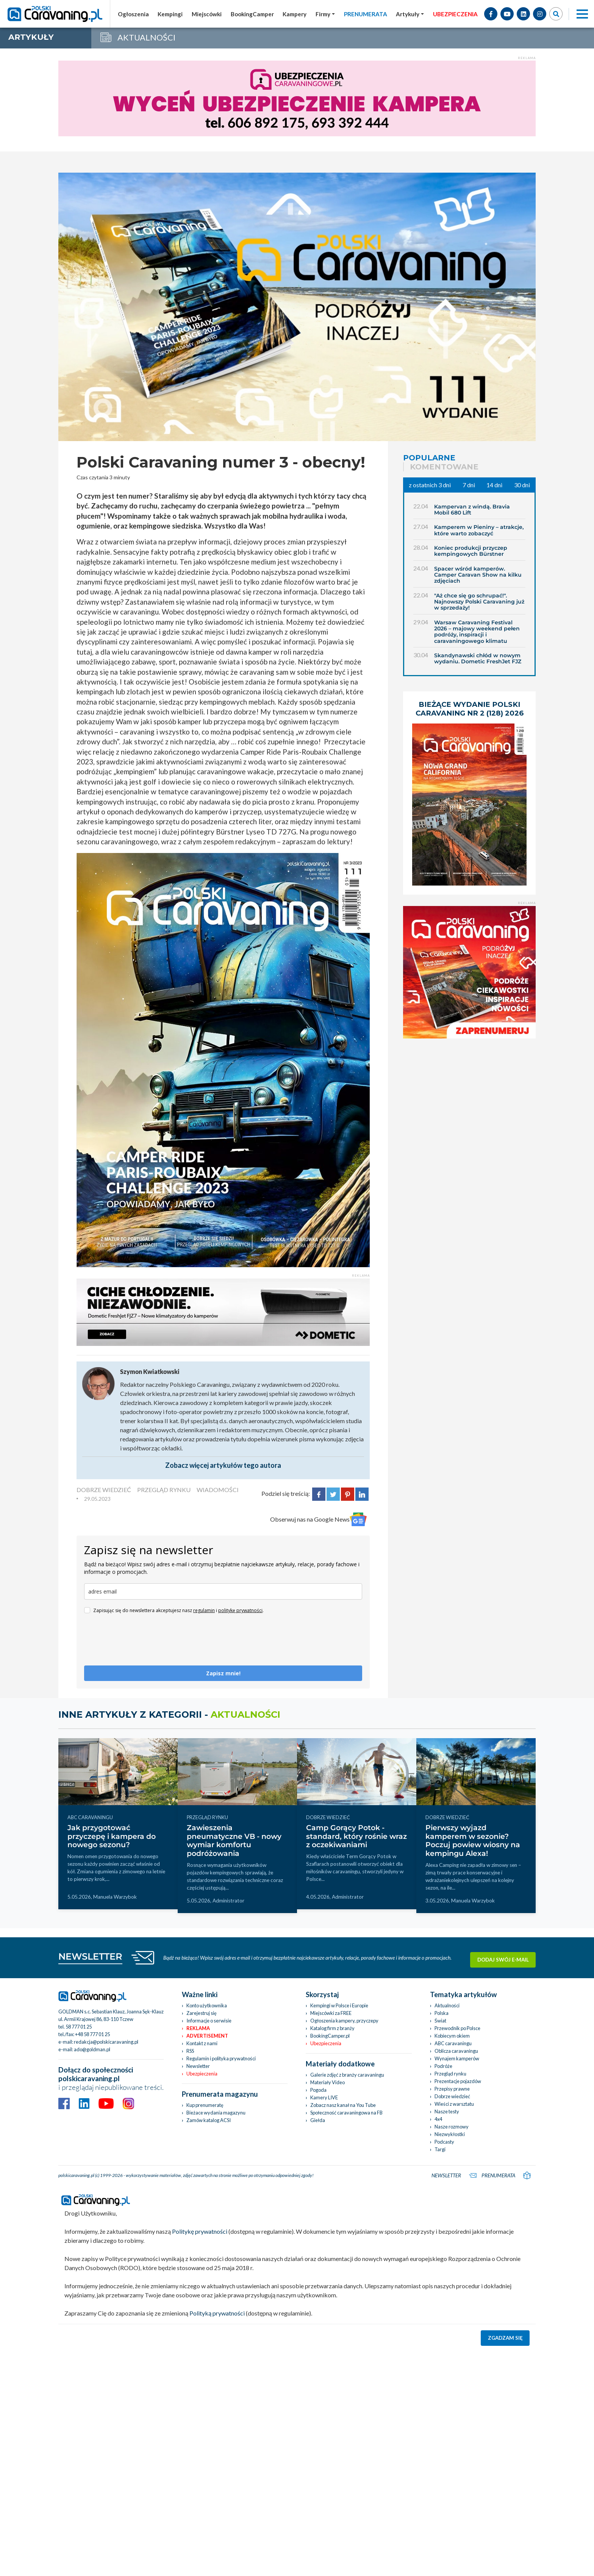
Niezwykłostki (450, 2134)
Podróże (443, 2066)
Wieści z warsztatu (454, 2104)
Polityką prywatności (217, 2313)
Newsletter (198, 2066)
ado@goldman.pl (92, 2049)
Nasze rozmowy (452, 2127)
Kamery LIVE (324, 2097)
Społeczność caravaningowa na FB (346, 2113)
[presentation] (141, 1643)
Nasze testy (447, 2111)
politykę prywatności (240, 1610)
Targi (440, 2149)
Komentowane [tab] (444, 466)
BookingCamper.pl (330, 2036)
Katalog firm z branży (332, 2028)
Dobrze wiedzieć (452, 2096)
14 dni (494, 484)
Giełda (317, 2120)
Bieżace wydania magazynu (215, 2113)
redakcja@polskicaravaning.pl (106, 2042)
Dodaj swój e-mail (503, 1957)
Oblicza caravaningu (456, 2051)
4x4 (438, 2119)
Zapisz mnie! (223, 1673)
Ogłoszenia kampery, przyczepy (344, 2021)
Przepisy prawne (452, 2089)
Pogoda (318, 2090)
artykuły (31, 37)
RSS (190, 2051)
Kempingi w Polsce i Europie (339, 2005)
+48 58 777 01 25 (92, 2034)
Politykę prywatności (199, 2231)
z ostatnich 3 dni (430, 484)
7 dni (469, 484)
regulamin (204, 1610)
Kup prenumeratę (205, 2105)
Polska (442, 2013)
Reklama (198, 2028)
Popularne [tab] (429, 457)
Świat (440, 2021)
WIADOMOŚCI (218, 1489)
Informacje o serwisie (208, 2021)
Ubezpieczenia (201, 2074)
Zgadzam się (505, 2338)
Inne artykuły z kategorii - (169, 1714)
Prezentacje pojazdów (458, 2081)
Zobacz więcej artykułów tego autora (223, 1465)
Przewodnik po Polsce (457, 2028)
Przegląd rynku (450, 2074)
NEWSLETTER (90, 1956)
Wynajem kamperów (457, 2058)
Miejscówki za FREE (331, 2013)
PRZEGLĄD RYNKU (164, 1489)
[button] (409, 14)
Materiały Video (327, 2082)
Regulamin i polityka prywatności (221, 2058)
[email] (223, 1591)
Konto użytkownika (206, 2005)
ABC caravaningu (453, 2043)
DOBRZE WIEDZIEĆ (104, 1489)
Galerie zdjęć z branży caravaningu (347, 2075)
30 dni (522, 484)
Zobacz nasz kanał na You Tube (343, 2105)
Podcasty (444, 2142)
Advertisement (207, 2036)
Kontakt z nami (201, 2043)
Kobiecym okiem (452, 2036)
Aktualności (447, 2005)
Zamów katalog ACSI (208, 2120)
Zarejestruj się (201, 2013)
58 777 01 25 (79, 2027)
